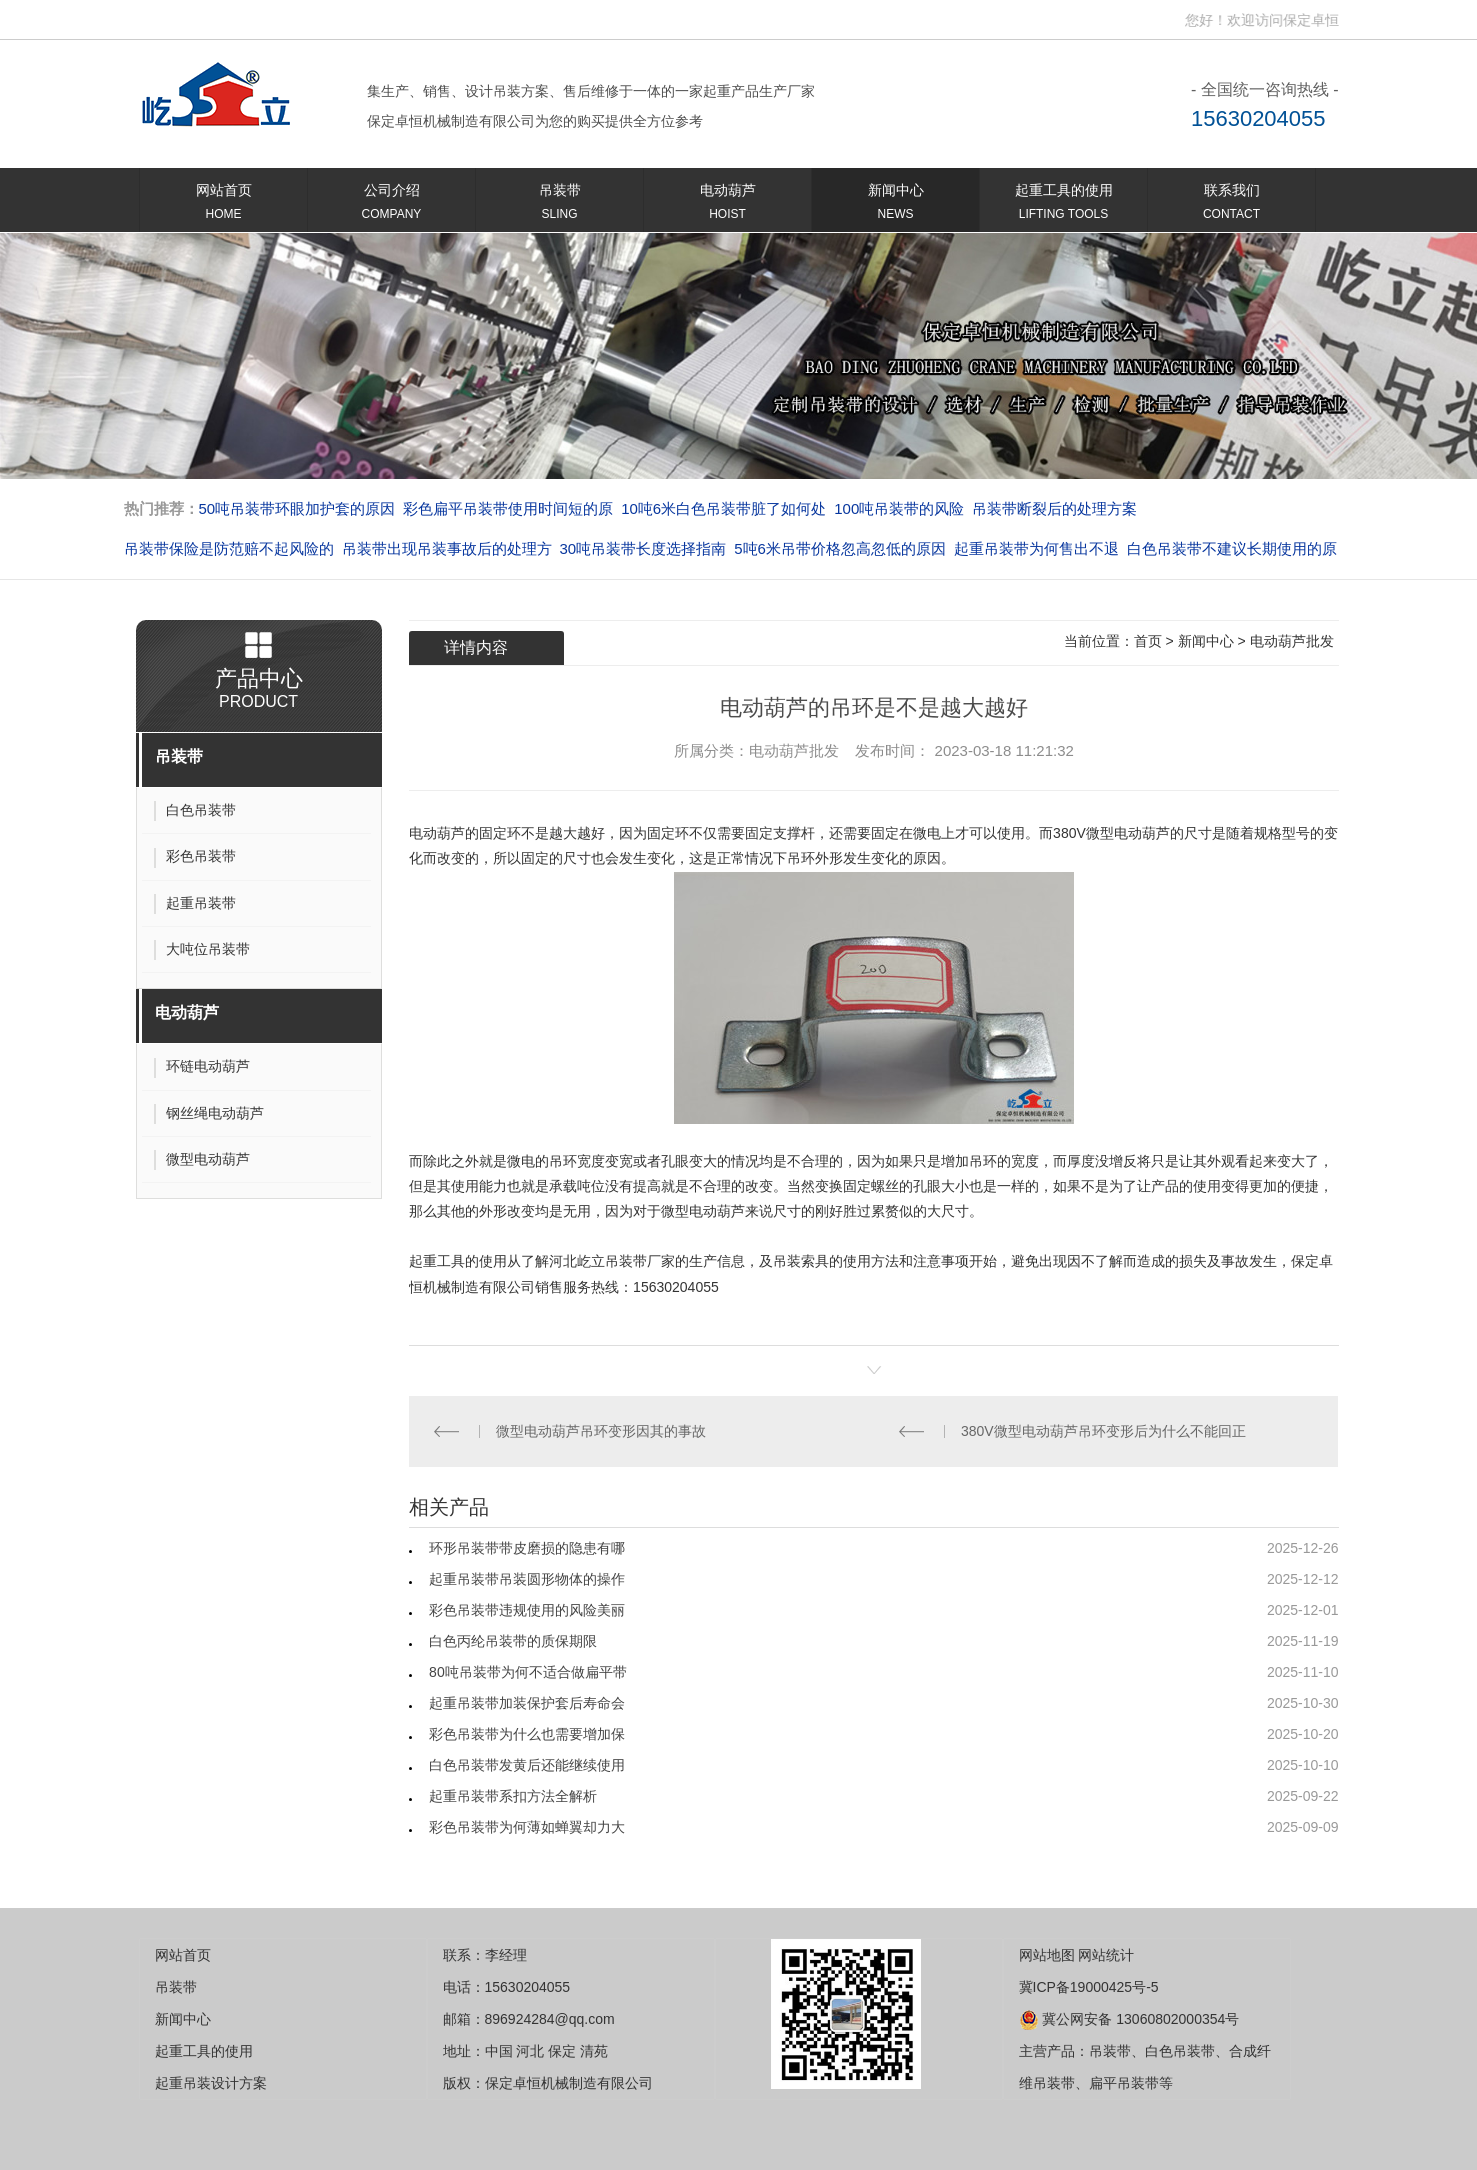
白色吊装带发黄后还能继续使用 (527, 1765)
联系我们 (1231, 205)
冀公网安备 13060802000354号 (1129, 2019)
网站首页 (223, 205)
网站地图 (1047, 1955)
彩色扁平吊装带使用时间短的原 (508, 508)
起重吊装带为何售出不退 (1036, 548)
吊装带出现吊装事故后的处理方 (447, 548)
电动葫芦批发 (1292, 641)
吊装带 (559, 205)
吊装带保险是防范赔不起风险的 (229, 548)
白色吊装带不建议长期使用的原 (1232, 548)
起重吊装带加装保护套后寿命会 (527, 1703)
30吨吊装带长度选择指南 (643, 548)
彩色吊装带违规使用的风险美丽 (527, 1610)
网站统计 (1106, 1955)
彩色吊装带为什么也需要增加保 (527, 1734)
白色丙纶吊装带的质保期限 (513, 1641)
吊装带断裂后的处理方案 (1054, 508)
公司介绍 (391, 205)
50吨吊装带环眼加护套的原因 (297, 508)
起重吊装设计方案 (211, 2083)
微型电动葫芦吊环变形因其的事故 (601, 1431)
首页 (1148, 641)
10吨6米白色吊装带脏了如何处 (723, 508)
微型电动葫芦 (703, 1211)
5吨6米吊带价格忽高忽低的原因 (840, 548)
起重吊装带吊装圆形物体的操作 (527, 1579)
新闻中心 (895, 205)
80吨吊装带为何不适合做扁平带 (528, 1672)
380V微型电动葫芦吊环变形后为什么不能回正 (1103, 1431)
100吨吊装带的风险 (899, 508)
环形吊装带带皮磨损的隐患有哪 (527, 1548)
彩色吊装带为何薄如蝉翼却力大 (527, 1827)
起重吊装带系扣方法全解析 (513, 1796)
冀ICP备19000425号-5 (1089, 1987)
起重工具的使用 (1063, 205)
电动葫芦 (727, 205)
